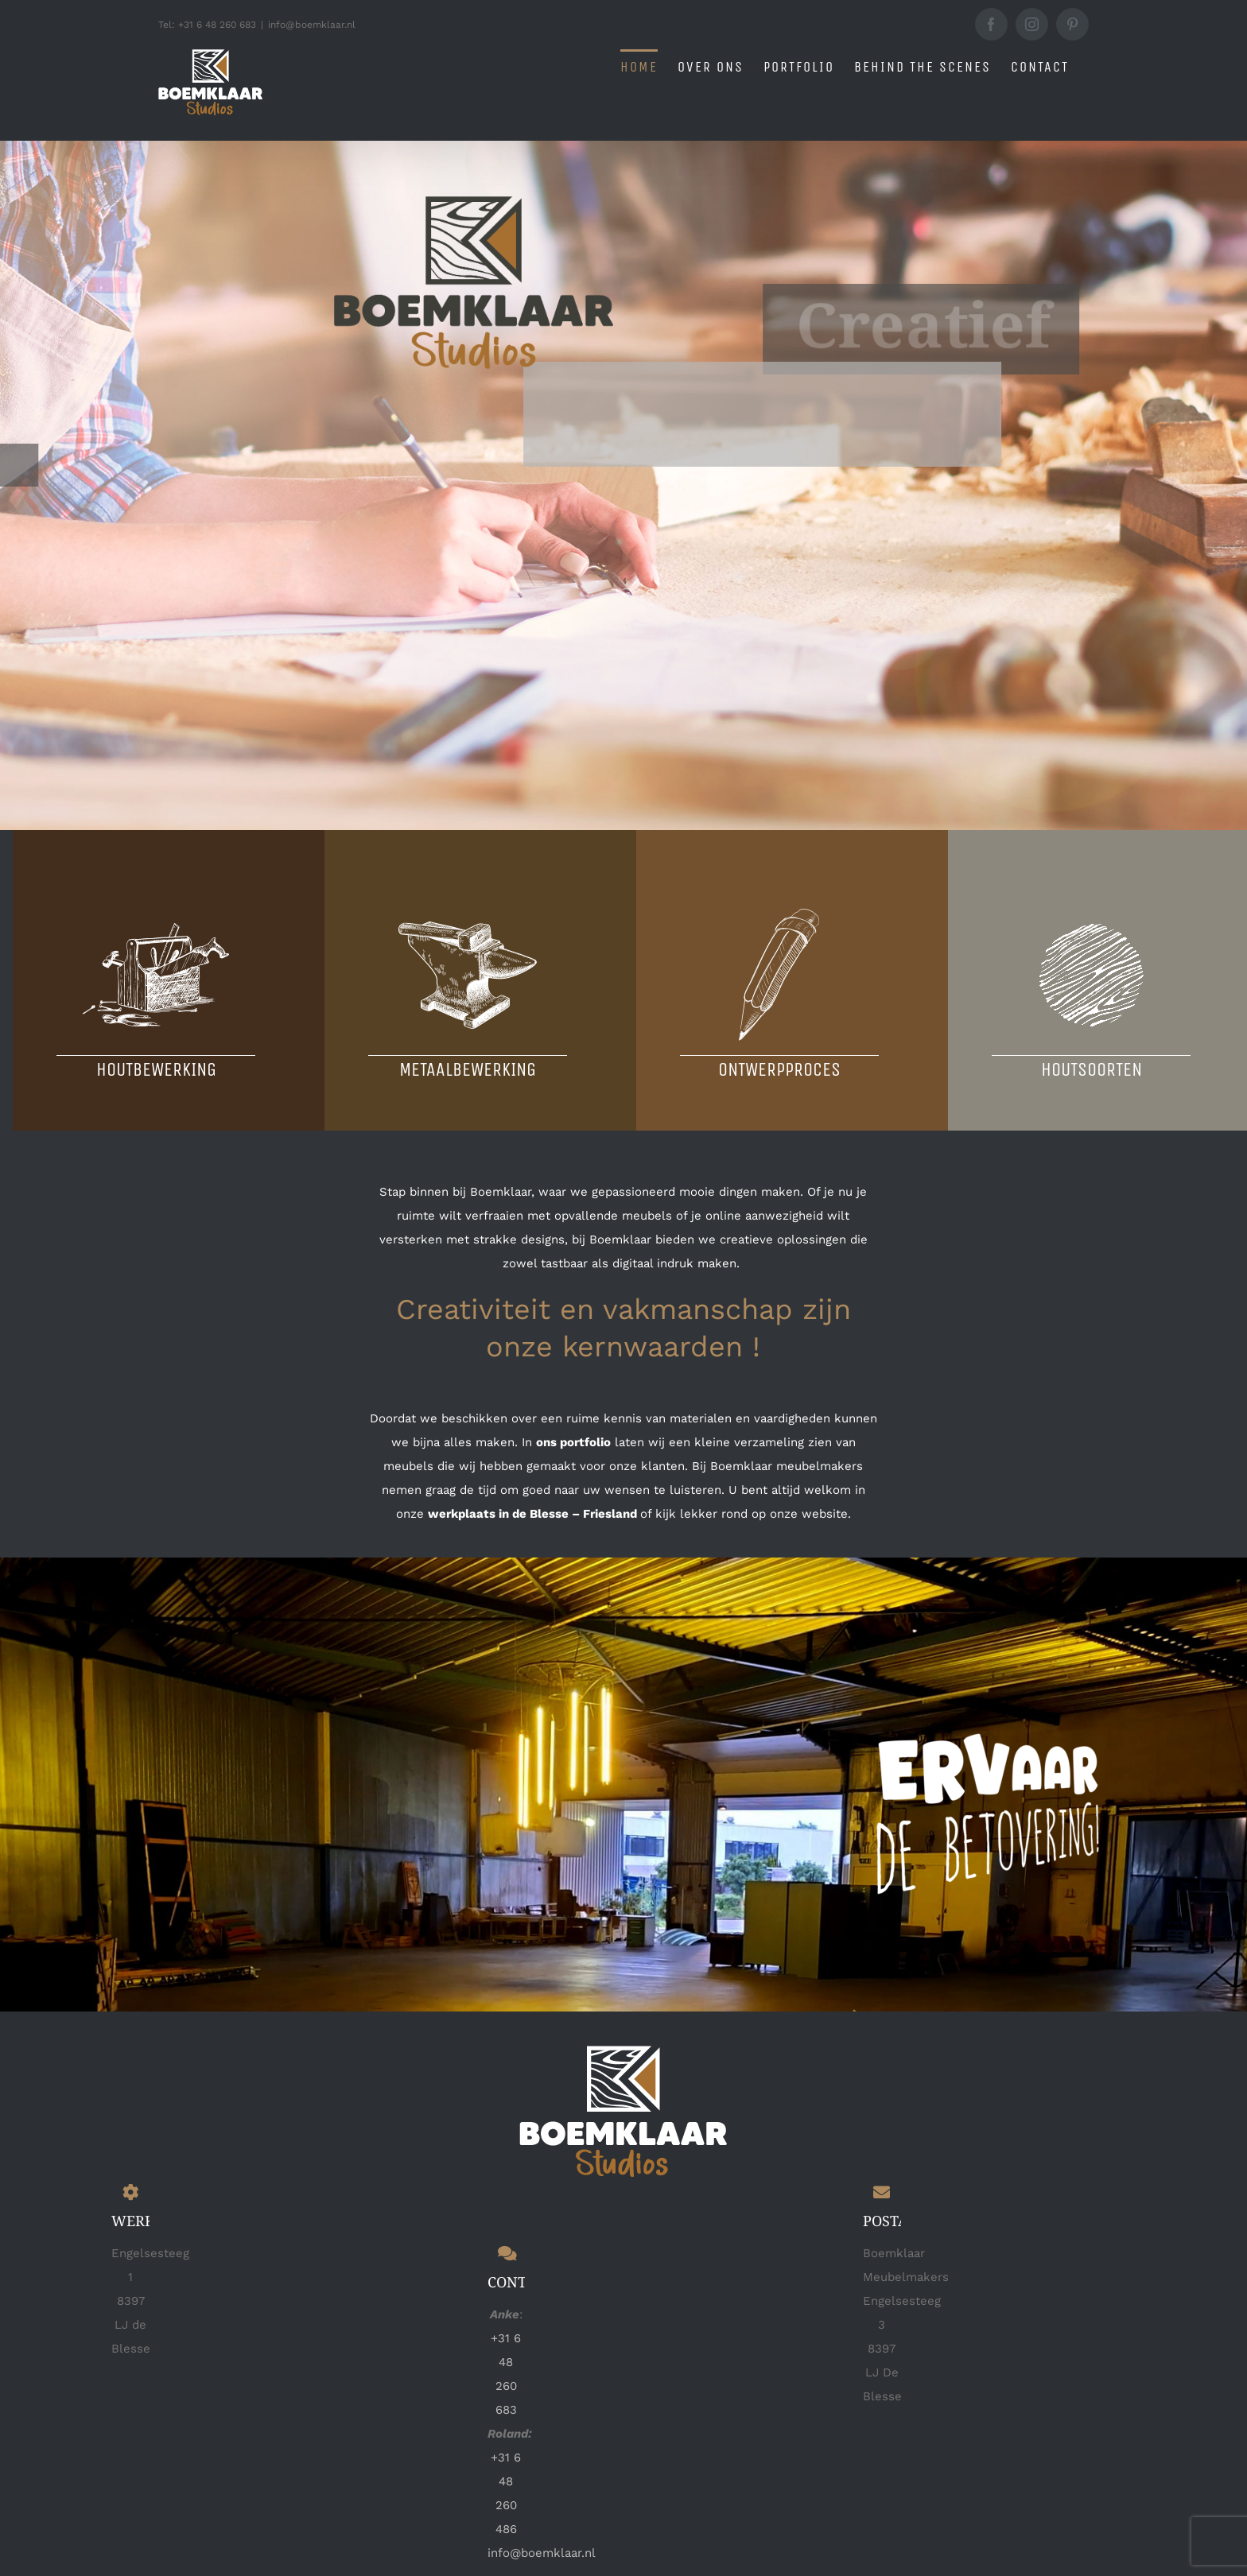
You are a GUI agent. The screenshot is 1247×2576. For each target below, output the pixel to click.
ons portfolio (573, 1442)
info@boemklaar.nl (311, 24)
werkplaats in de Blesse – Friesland (532, 1514)
